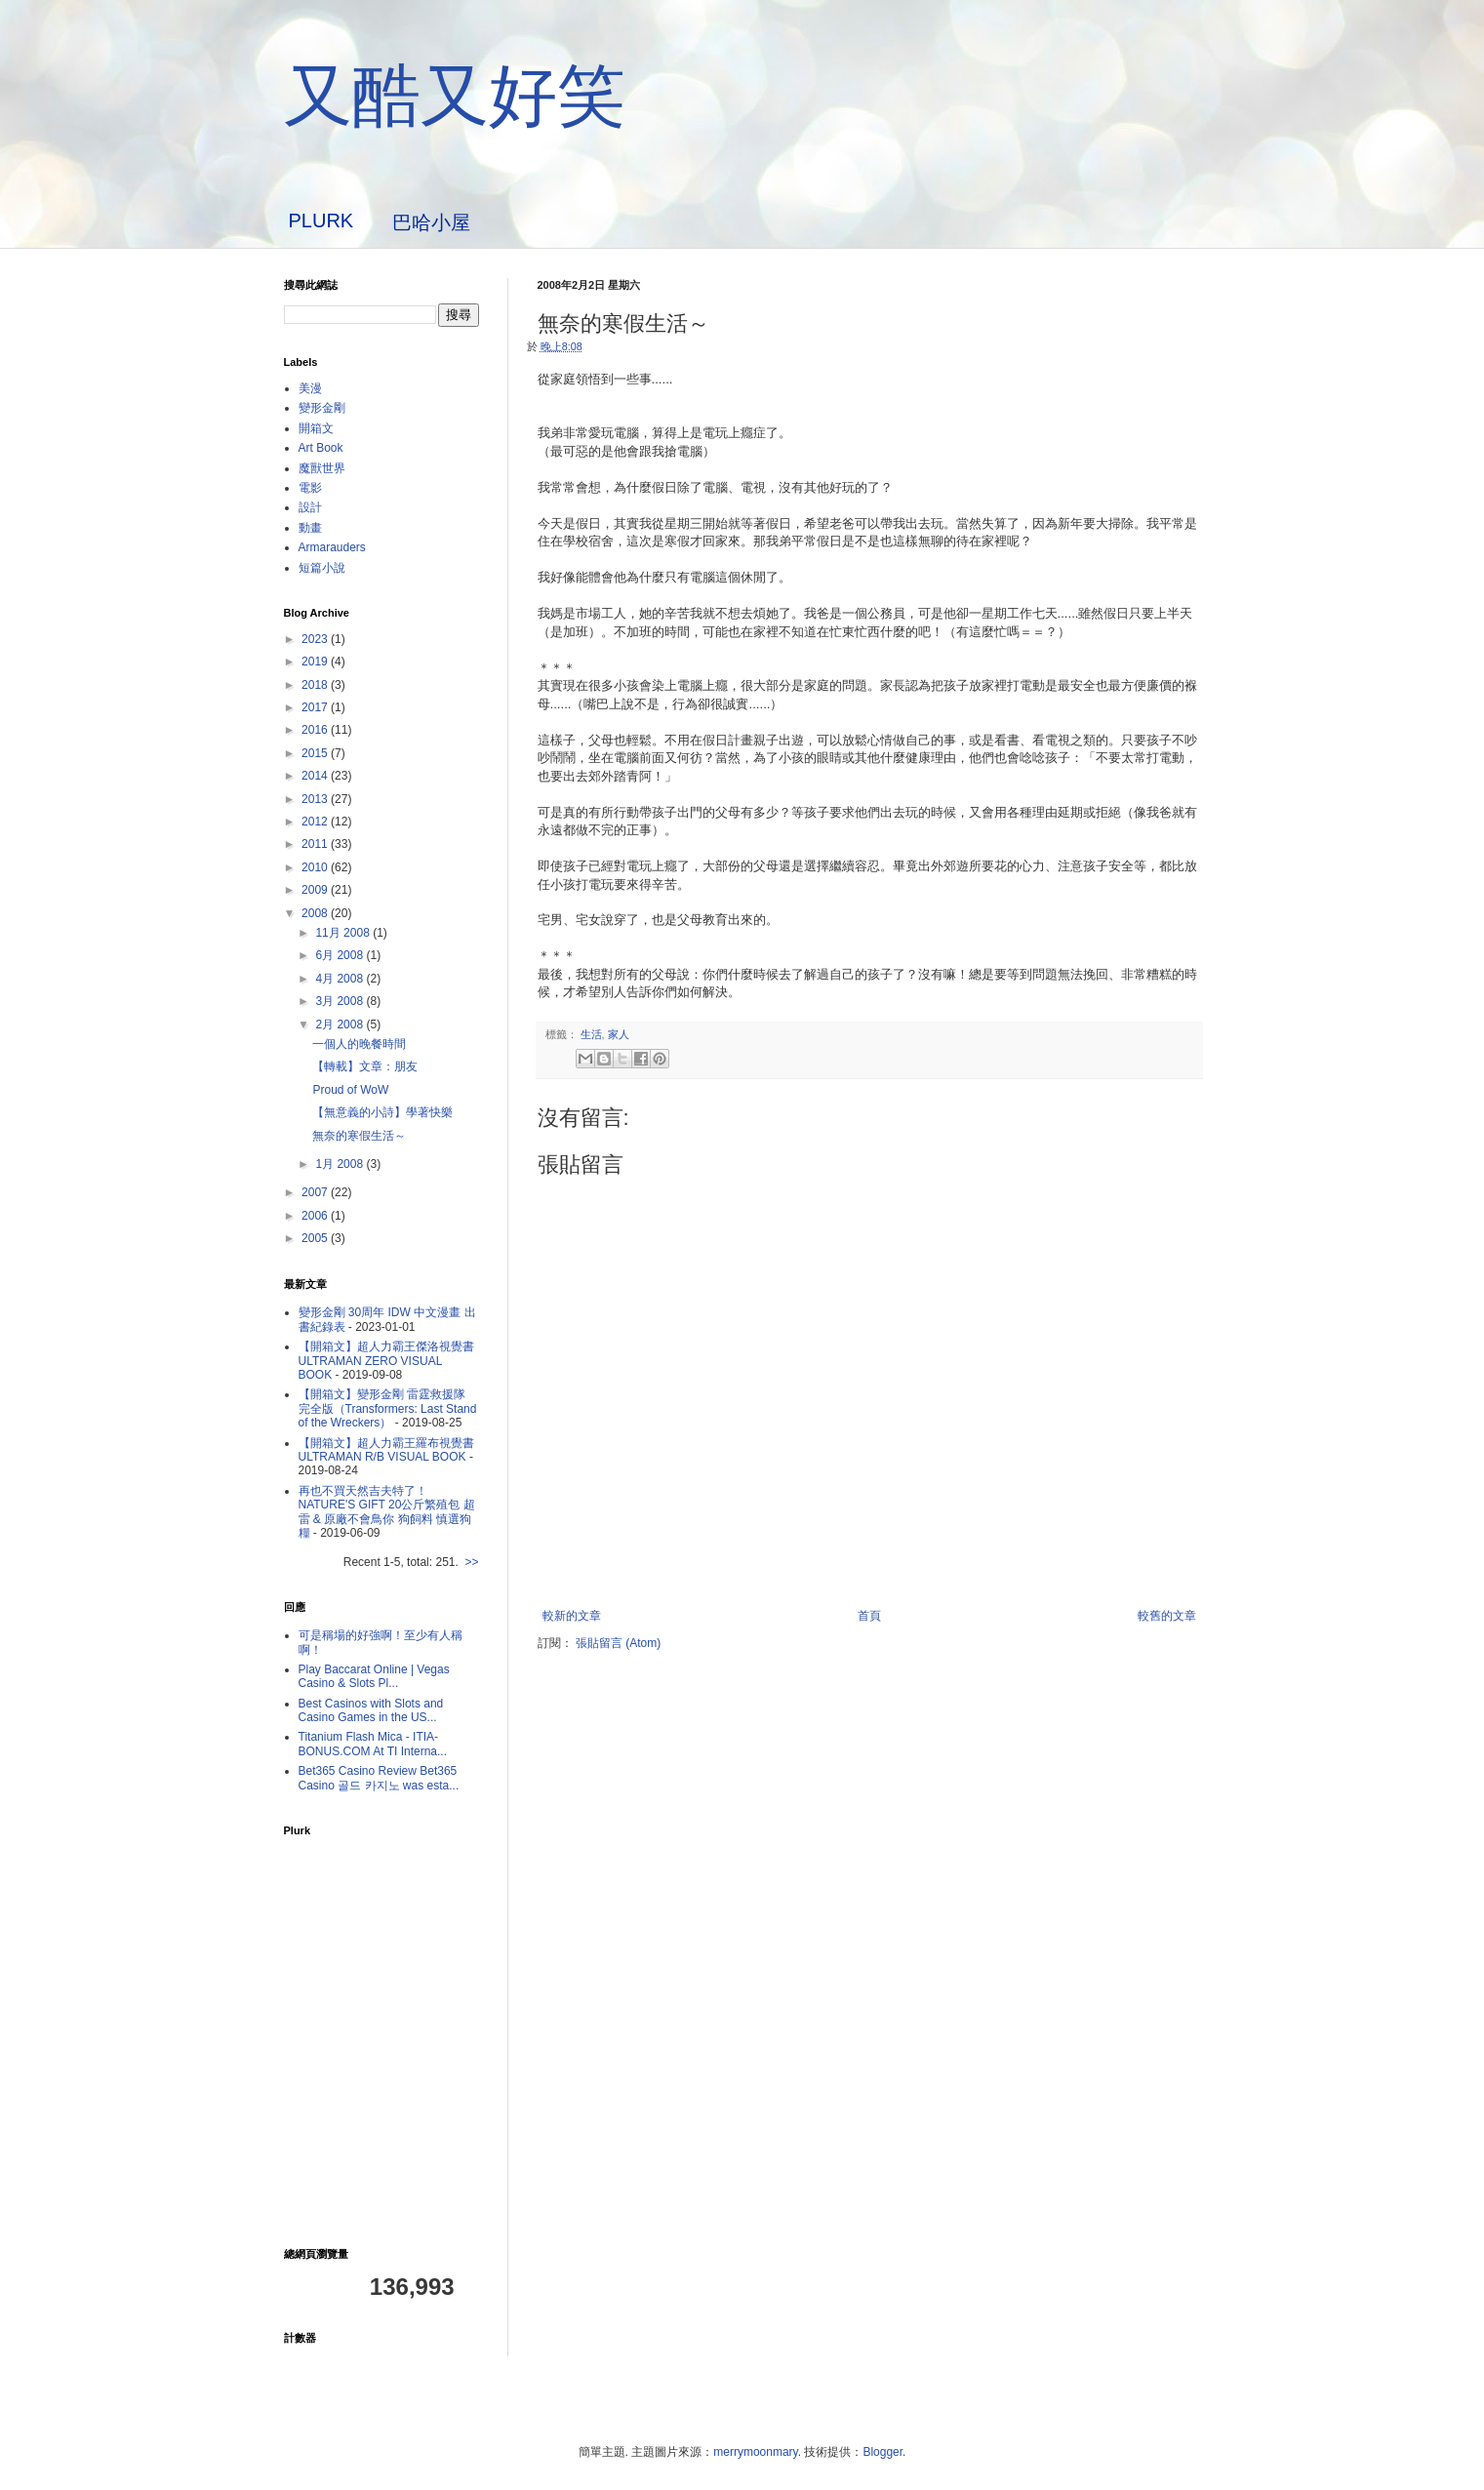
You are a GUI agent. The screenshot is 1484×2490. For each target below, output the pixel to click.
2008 (316, 913)
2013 (316, 799)
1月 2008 (340, 1164)
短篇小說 (322, 568)
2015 (316, 753)
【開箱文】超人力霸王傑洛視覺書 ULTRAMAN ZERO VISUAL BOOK (386, 1361)
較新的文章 (571, 1616)
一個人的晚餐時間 (359, 1044)
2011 (316, 844)
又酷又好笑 (454, 96)
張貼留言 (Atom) (618, 1643)
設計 (310, 507)
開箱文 (316, 428)
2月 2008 (340, 1024)
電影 (310, 488)
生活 (591, 1034)
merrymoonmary (755, 2452)
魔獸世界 (322, 468)
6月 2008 (340, 955)
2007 (316, 1192)
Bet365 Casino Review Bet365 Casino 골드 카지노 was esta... (379, 1777)
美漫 (310, 388)
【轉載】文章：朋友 (365, 1066)
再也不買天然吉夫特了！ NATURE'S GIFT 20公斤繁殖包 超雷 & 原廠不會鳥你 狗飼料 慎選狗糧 (387, 1512)
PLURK (321, 220)
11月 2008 (344, 933)
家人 (618, 1034)
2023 (316, 639)
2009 (316, 890)
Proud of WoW (350, 1090)
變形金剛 (322, 408)
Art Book (321, 448)
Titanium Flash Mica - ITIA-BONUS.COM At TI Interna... (373, 1743)
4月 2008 (340, 978)
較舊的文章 (1167, 1616)
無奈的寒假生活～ (359, 1136)
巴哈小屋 (431, 222)
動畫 (310, 528)
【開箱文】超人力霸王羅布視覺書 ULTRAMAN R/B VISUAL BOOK (386, 1450)
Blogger (882, 2452)
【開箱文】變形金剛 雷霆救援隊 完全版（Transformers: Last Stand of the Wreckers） (388, 1408)
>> (471, 1562)
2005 (316, 1238)
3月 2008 (340, 1001)
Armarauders (332, 547)
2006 (316, 1216)
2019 (316, 661)
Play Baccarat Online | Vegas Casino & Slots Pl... (374, 1676)
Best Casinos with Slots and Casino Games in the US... (371, 1710)
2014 (316, 776)
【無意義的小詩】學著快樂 (382, 1112)
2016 (316, 730)
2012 (316, 821)
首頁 (869, 1616)
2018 (316, 685)
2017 (316, 707)
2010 (316, 867)
